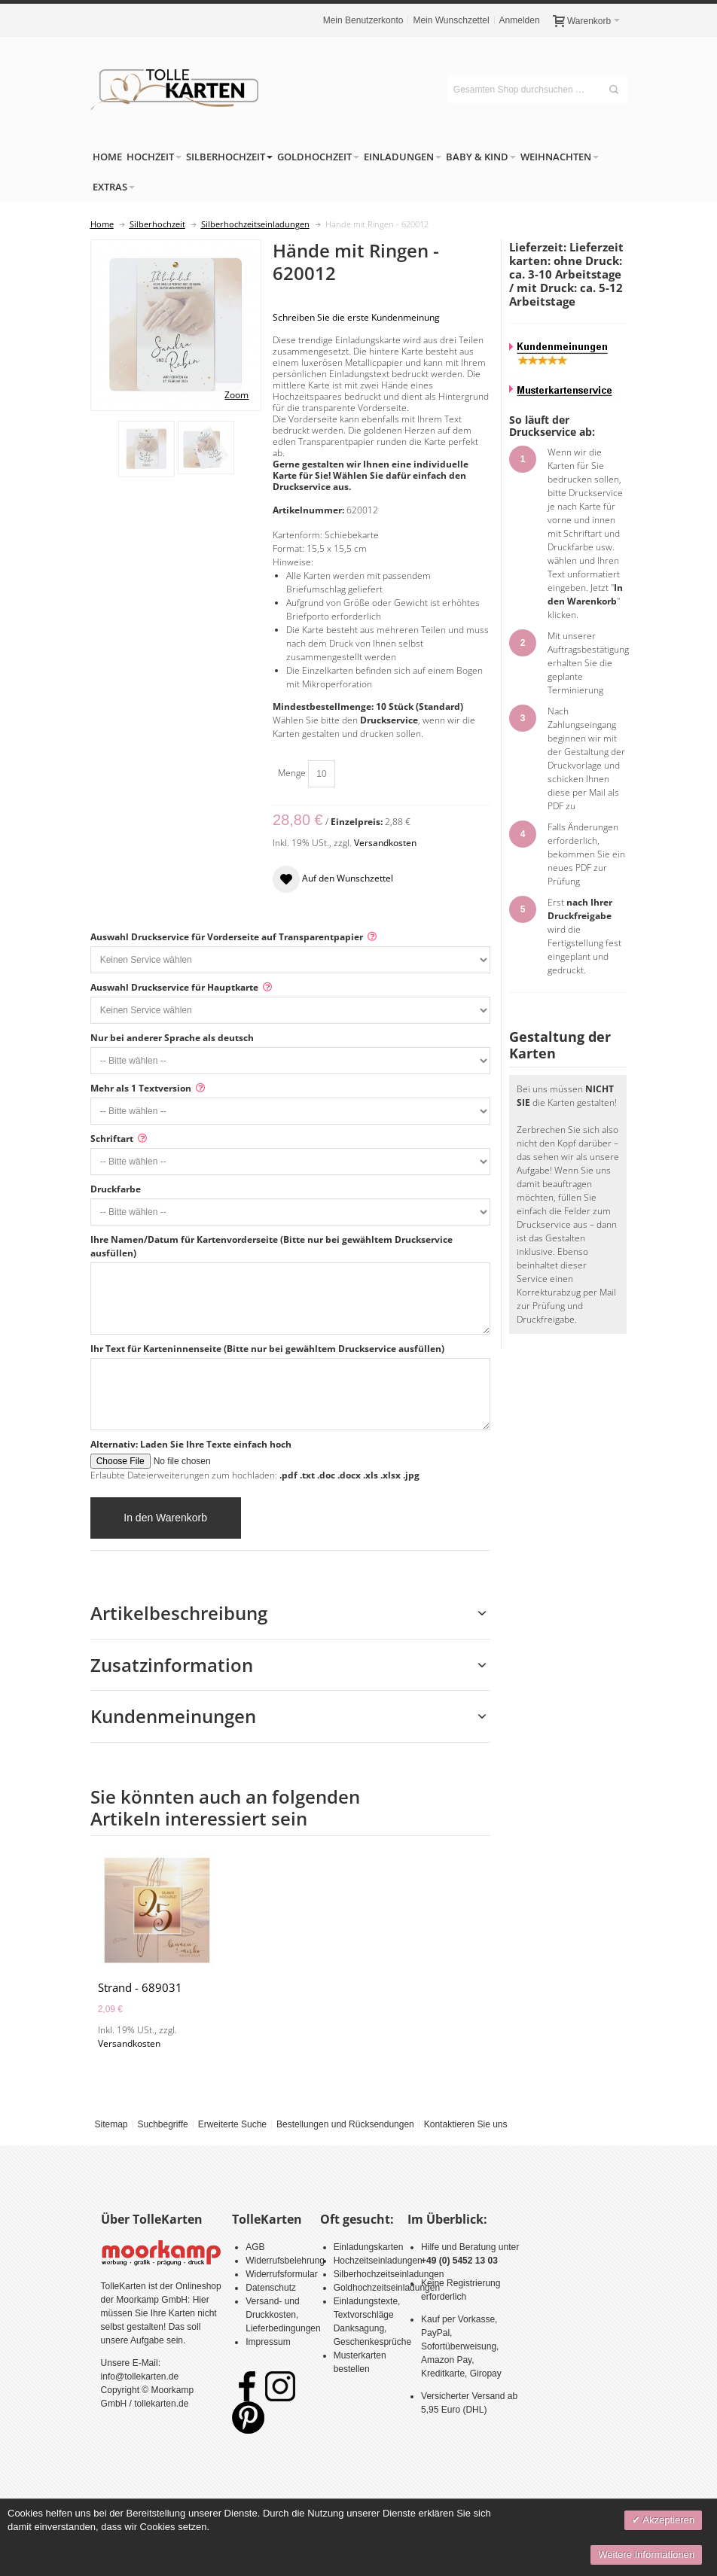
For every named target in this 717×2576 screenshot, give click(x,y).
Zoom (236, 394)
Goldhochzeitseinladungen (387, 2287)
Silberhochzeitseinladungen (389, 2274)
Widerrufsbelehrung (285, 2260)
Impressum (268, 2342)
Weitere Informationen (646, 2554)
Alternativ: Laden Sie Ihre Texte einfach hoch (190, 1444)
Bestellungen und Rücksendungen (345, 2124)
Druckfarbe (115, 1189)
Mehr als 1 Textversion (140, 1088)
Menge (292, 772)
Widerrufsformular (281, 2274)
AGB (255, 2247)
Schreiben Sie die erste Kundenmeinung (356, 317)
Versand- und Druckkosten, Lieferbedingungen (283, 2315)
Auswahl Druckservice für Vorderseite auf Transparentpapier (226, 936)
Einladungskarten (369, 2247)
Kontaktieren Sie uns (466, 2124)
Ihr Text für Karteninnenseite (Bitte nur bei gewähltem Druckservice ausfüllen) (267, 1348)
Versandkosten (385, 842)
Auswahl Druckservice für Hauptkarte (174, 987)
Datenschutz (271, 2287)
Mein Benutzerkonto (363, 20)
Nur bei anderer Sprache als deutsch (172, 1037)
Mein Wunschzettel (451, 20)
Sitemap (110, 2124)
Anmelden (519, 20)
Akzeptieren (667, 2520)
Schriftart (111, 1138)
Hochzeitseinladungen (378, 2260)
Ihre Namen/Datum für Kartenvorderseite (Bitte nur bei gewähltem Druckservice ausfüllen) (271, 1246)
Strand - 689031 (140, 1987)
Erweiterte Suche (232, 2124)
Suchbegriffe (162, 2124)
